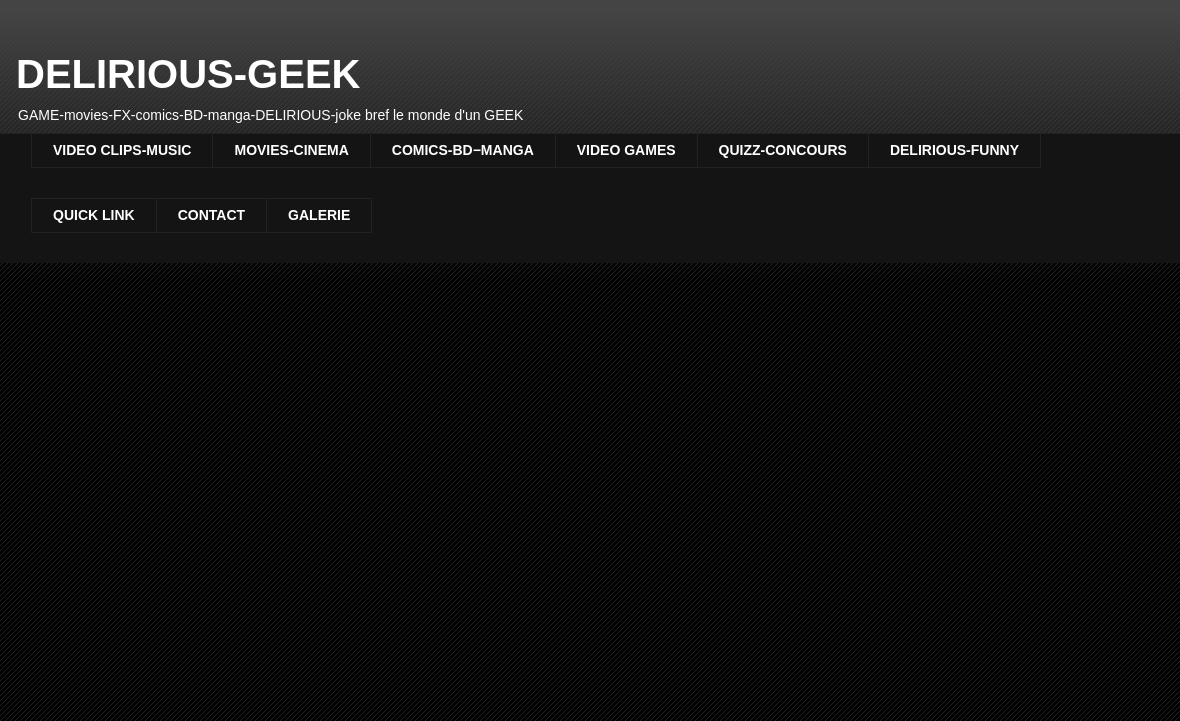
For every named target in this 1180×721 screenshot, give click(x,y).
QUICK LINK (94, 215)
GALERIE (319, 215)
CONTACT (211, 215)
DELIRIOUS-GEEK (188, 74)
